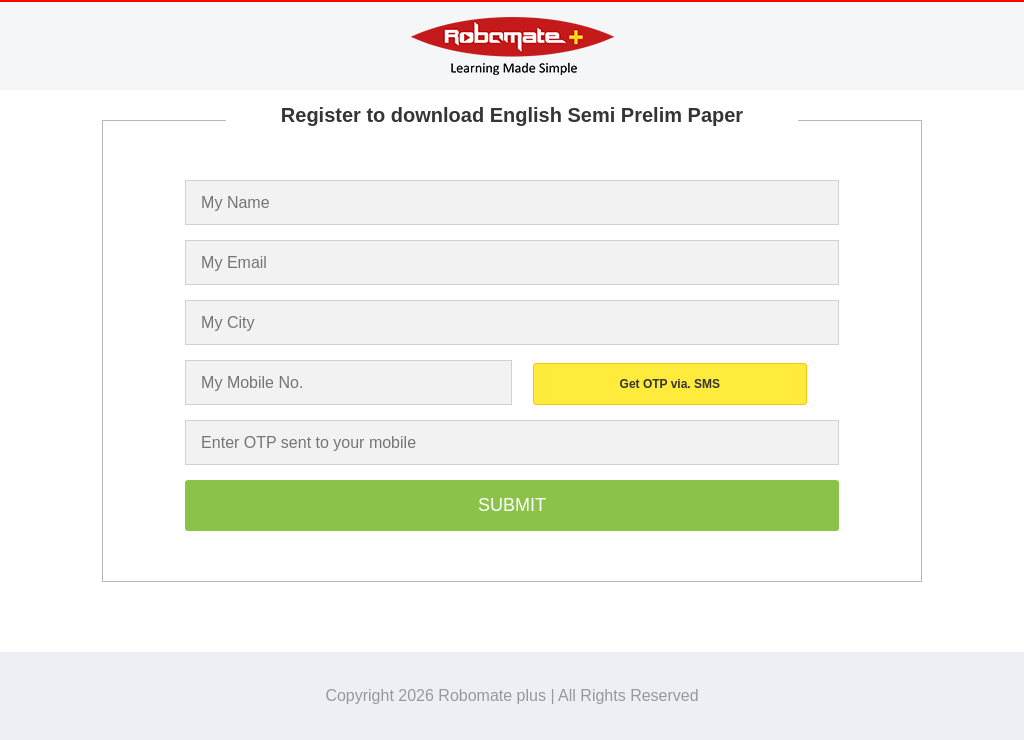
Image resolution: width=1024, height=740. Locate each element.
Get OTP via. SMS (670, 384)
